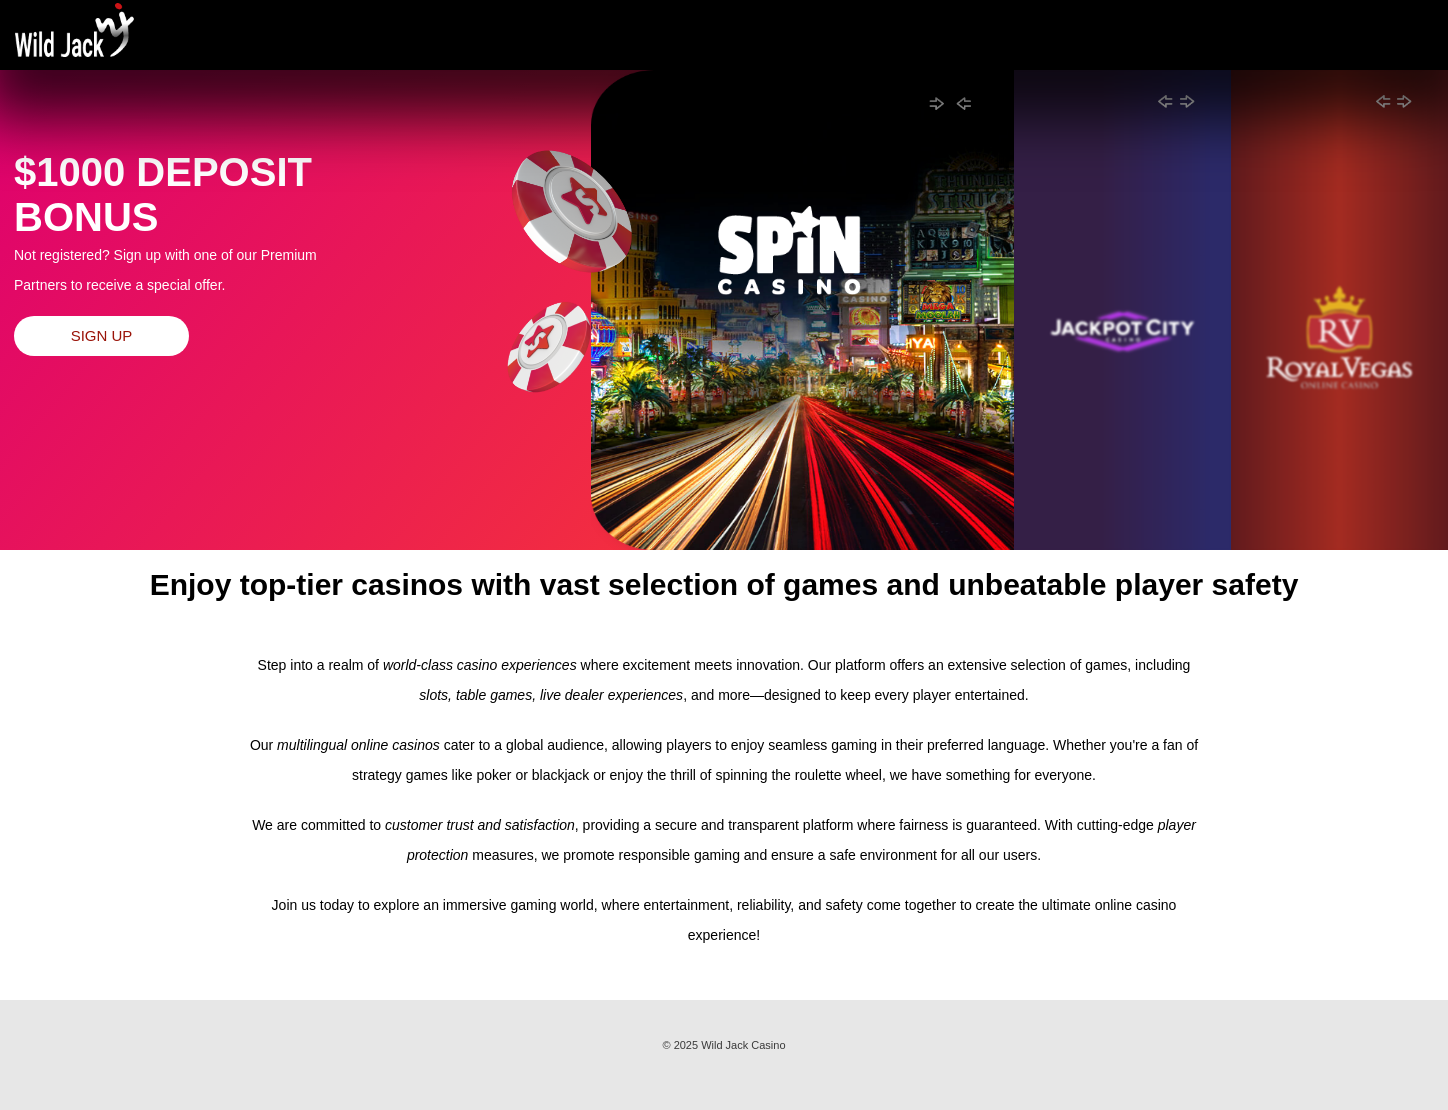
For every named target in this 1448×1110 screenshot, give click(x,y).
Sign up (102, 335)
